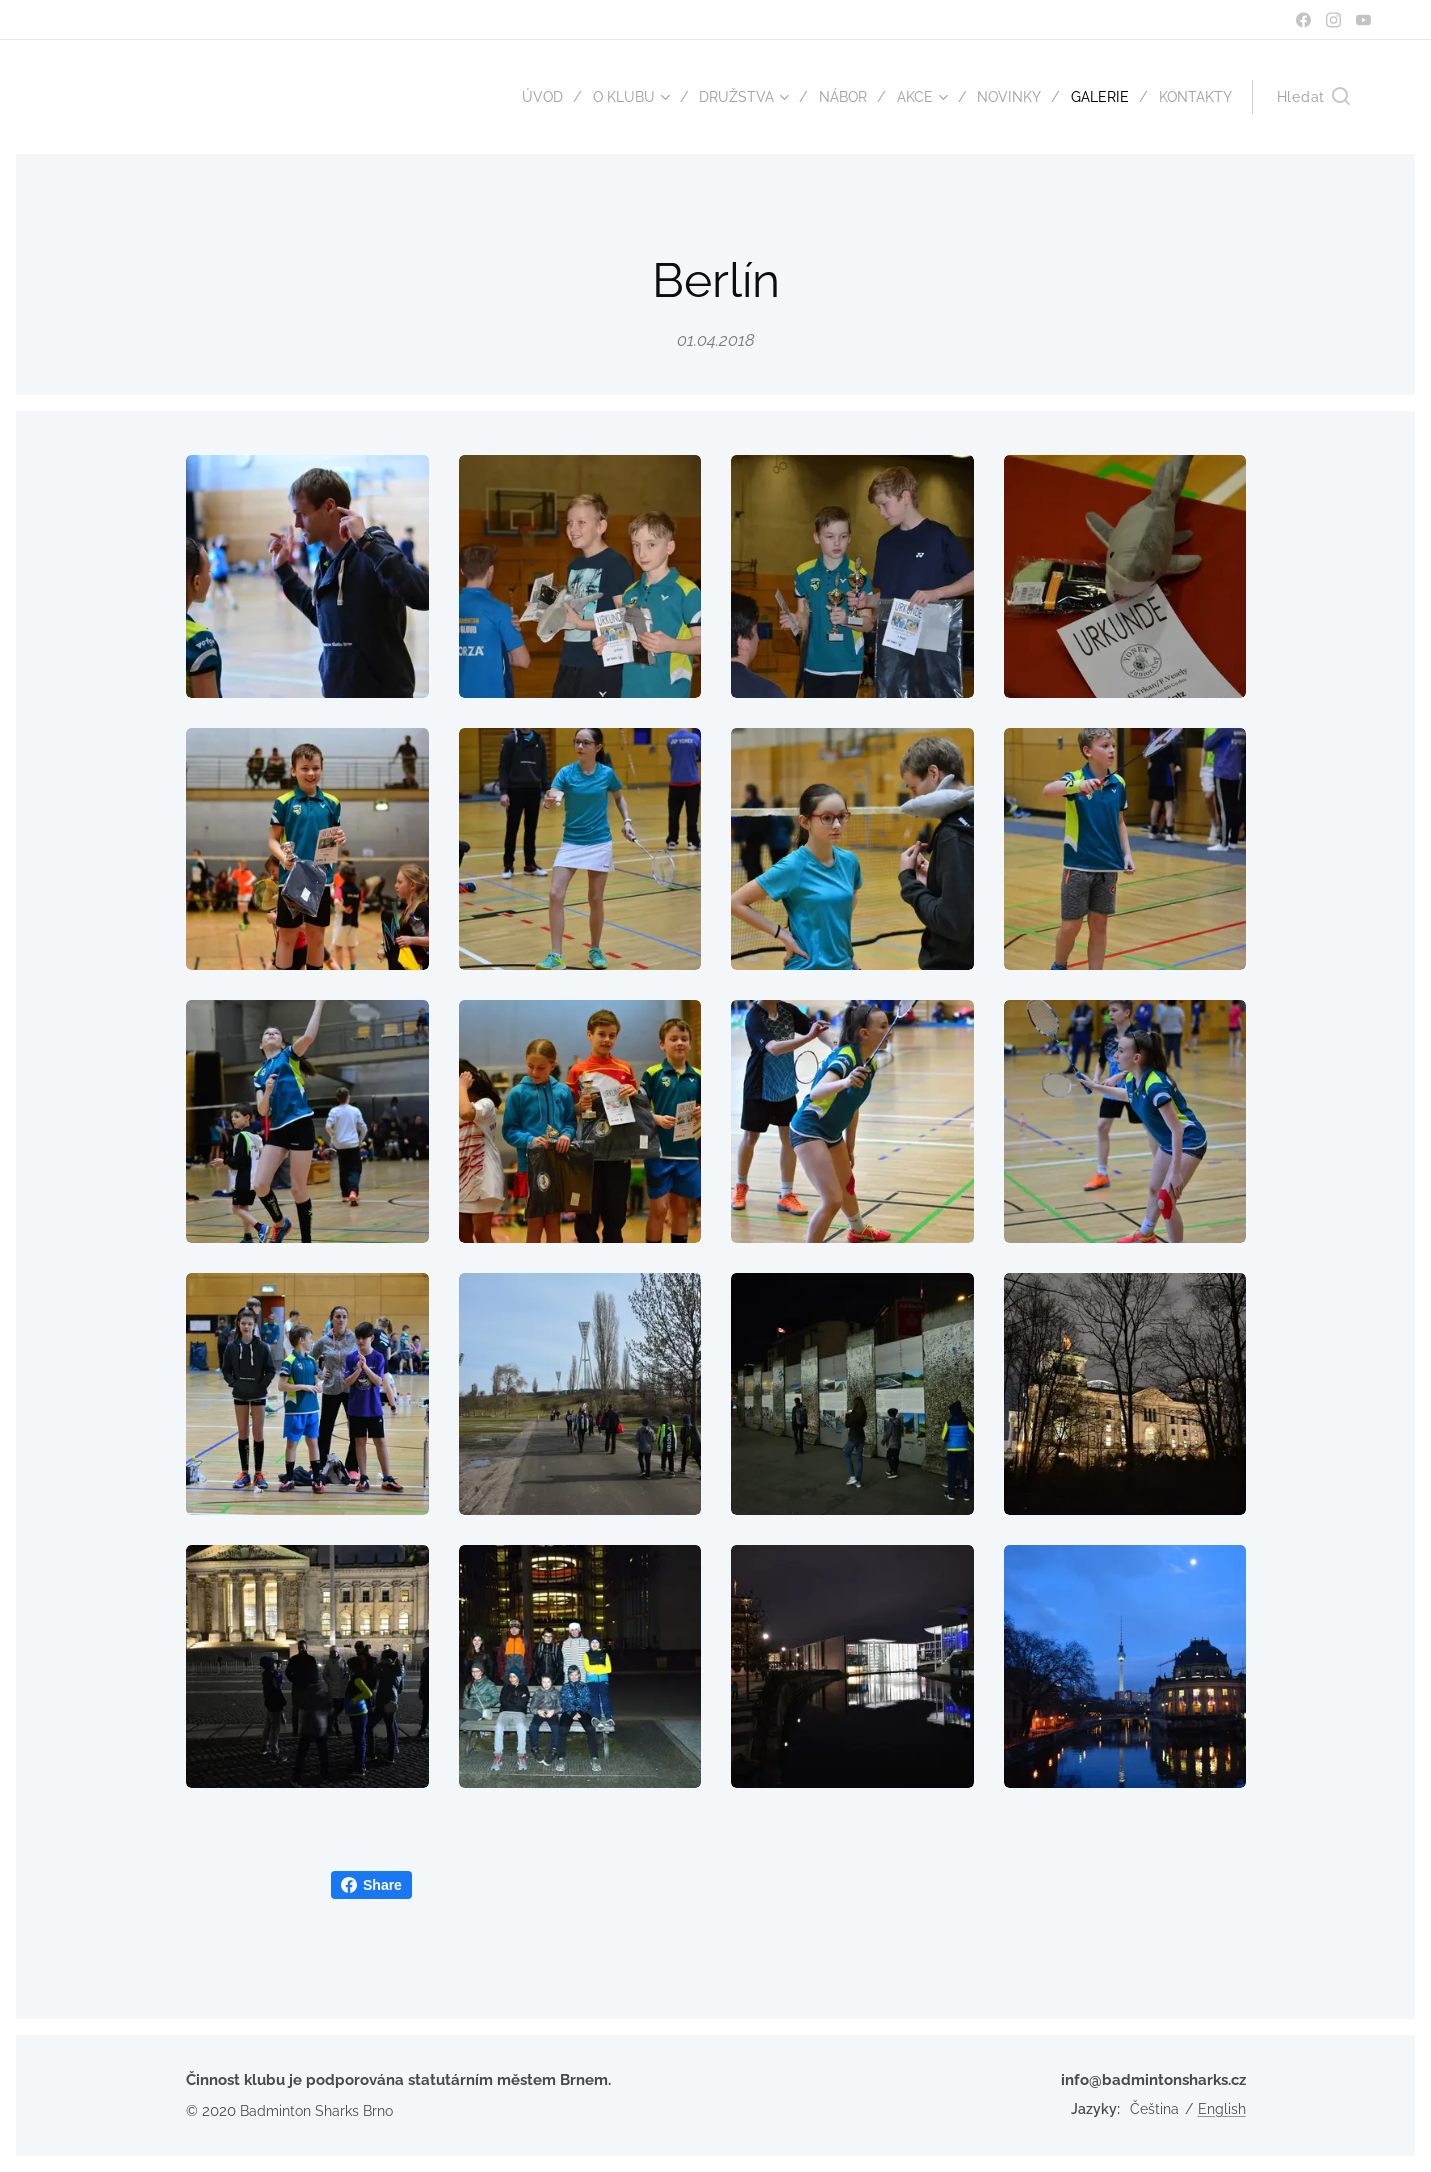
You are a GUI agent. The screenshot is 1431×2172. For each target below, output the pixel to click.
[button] (1313, 97)
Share (371, 1885)
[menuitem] (517, 97)
